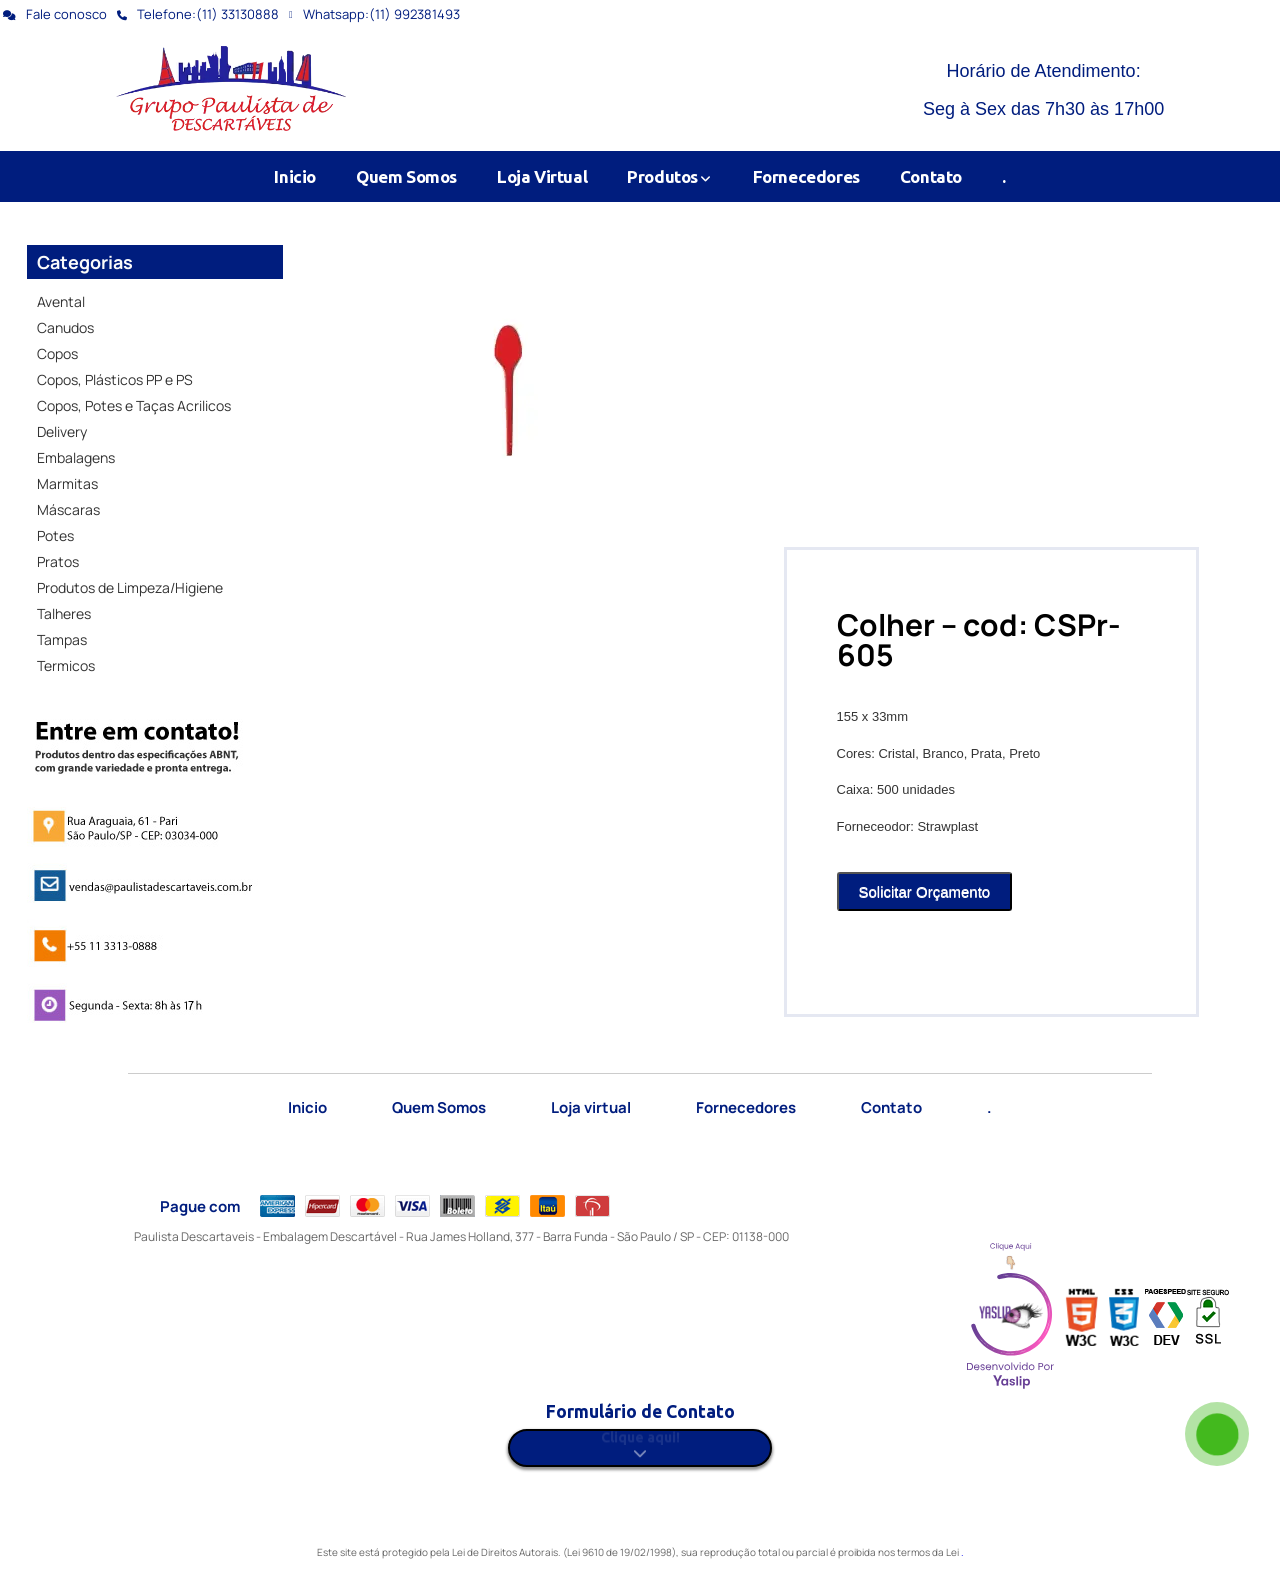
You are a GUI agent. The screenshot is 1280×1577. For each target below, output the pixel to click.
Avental (61, 301)
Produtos (669, 176)
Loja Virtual (542, 176)
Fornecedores (806, 176)
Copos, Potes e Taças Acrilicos (134, 405)
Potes (55, 535)
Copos (57, 353)
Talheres (64, 613)
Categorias (85, 262)
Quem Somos (406, 176)
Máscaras (68, 509)
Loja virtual (591, 1107)
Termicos (66, 665)
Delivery (62, 431)
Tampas (62, 639)
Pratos (58, 561)
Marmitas (67, 483)
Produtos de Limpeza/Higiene (130, 587)
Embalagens (76, 457)
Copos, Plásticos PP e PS (115, 379)
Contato (931, 176)
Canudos (65, 327)
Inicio (295, 176)
